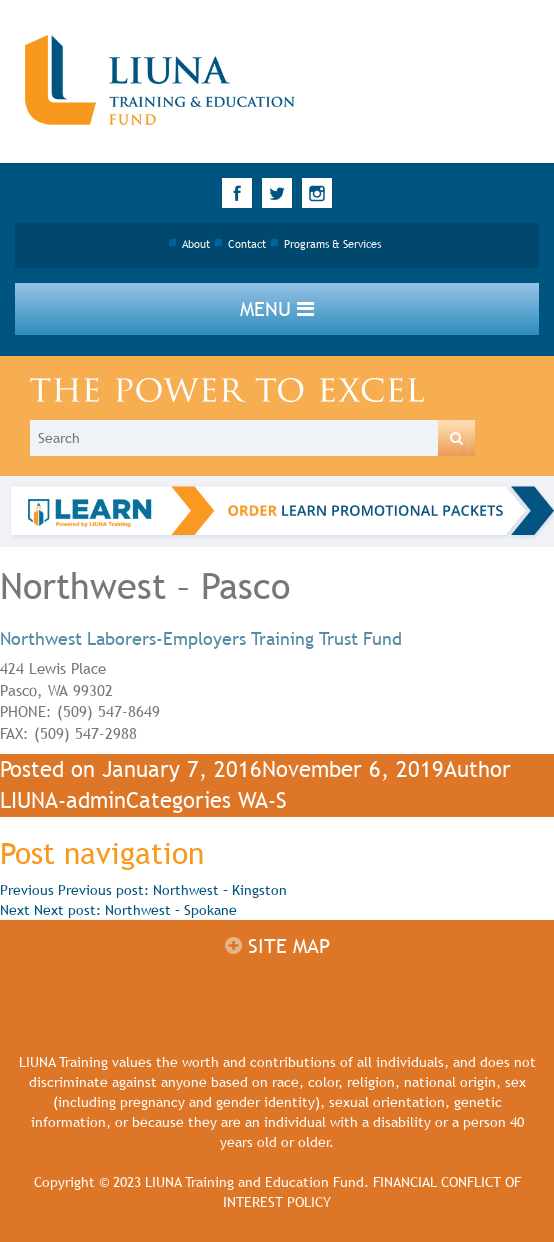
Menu (277, 309)
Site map (277, 946)
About (196, 244)
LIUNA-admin (63, 800)
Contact (247, 244)
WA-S (262, 800)
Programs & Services (332, 244)
